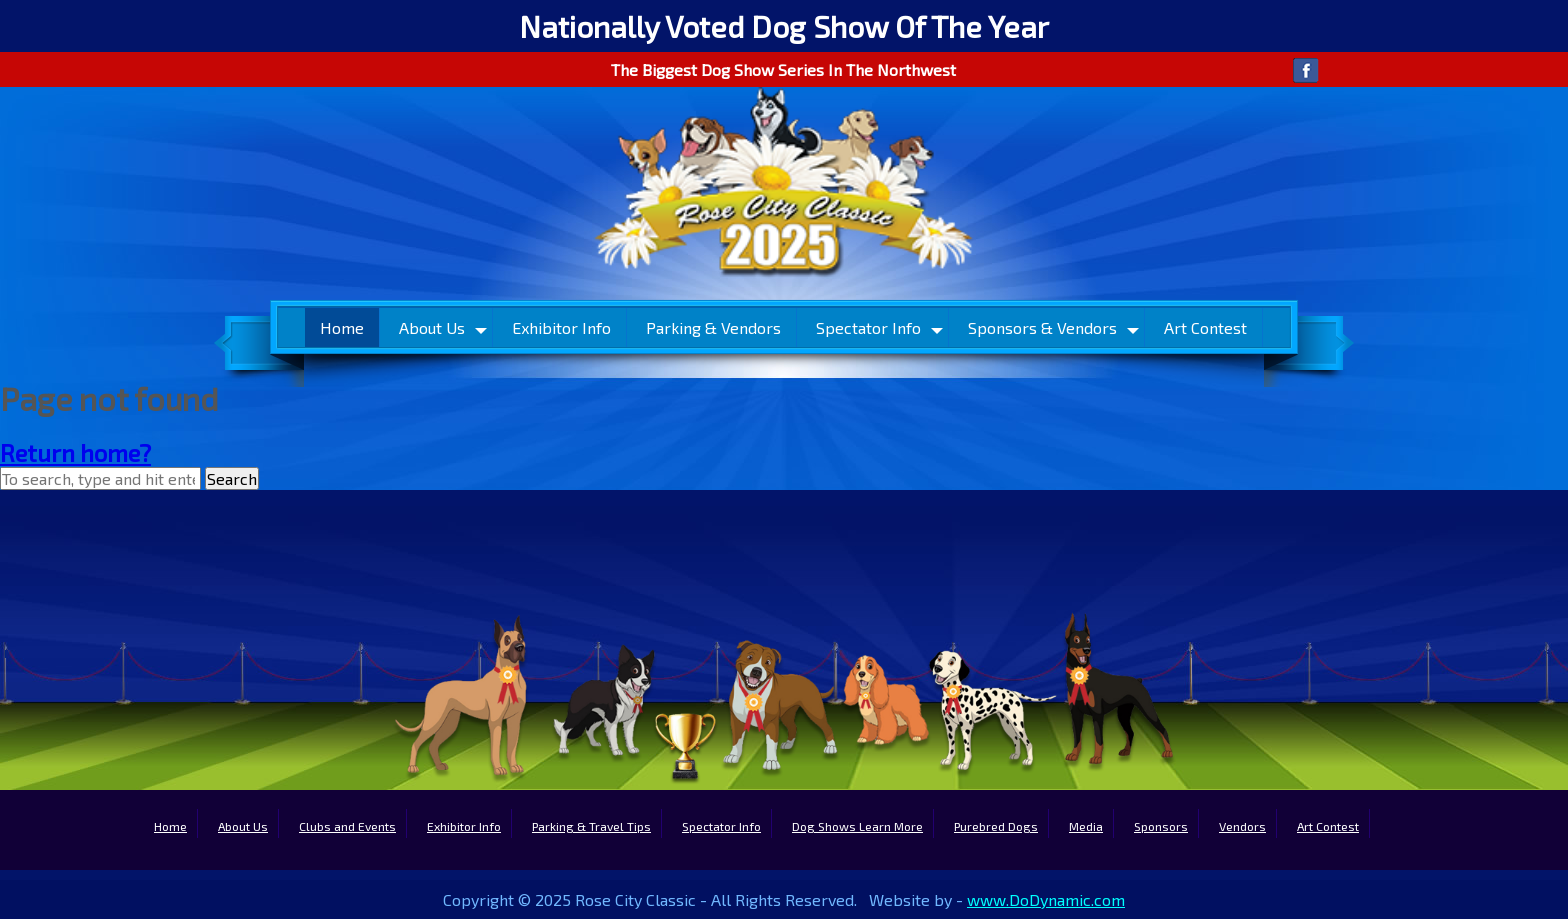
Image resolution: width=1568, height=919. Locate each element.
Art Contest (1205, 327)
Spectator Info (868, 327)
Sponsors (1161, 826)
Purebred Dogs (996, 826)
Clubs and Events (347, 826)
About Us (432, 327)
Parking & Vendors (713, 327)
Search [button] (232, 478)
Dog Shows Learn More (857, 826)
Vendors (1242, 826)
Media (1086, 826)
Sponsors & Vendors (1042, 327)
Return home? (75, 452)
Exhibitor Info (561, 327)
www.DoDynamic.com (1046, 899)
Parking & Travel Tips (591, 826)
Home (342, 327)
